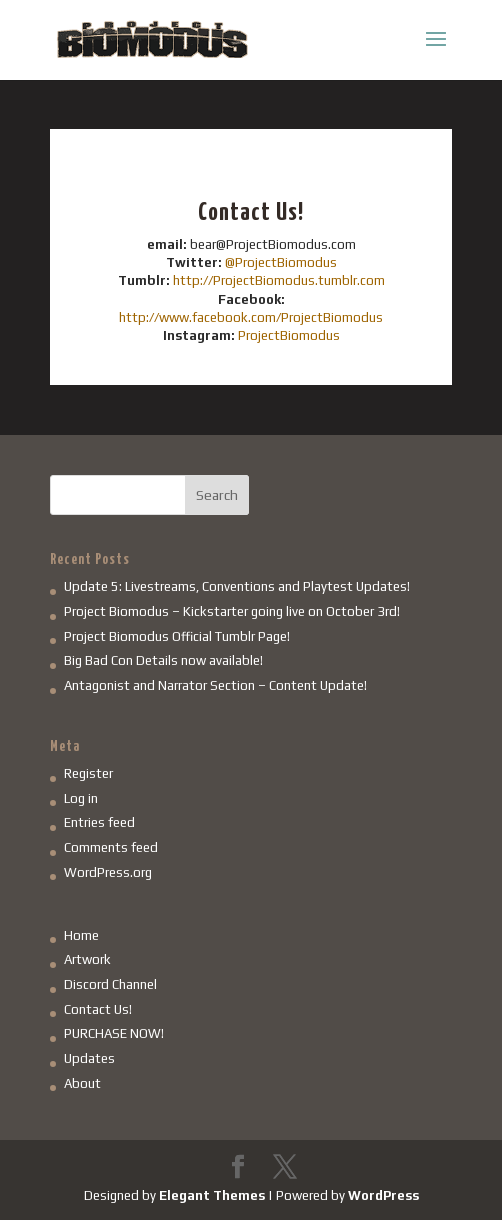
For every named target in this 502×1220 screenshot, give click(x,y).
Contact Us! (98, 1009)
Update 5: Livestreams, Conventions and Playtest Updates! (237, 586)
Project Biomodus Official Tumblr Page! (177, 636)
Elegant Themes (212, 1195)
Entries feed (99, 822)
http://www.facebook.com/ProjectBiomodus (251, 317)
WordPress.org (108, 872)
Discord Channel (110, 984)
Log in (81, 798)
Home (81, 935)
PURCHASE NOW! (114, 1033)
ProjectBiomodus (289, 335)
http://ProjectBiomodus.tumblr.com (279, 280)
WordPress (383, 1195)
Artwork (87, 959)
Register (88, 773)
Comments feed (111, 847)
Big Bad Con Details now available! (163, 660)
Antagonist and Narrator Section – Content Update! (215, 685)
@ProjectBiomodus (281, 262)
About (82, 1083)
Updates (89, 1058)
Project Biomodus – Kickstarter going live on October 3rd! (232, 611)
